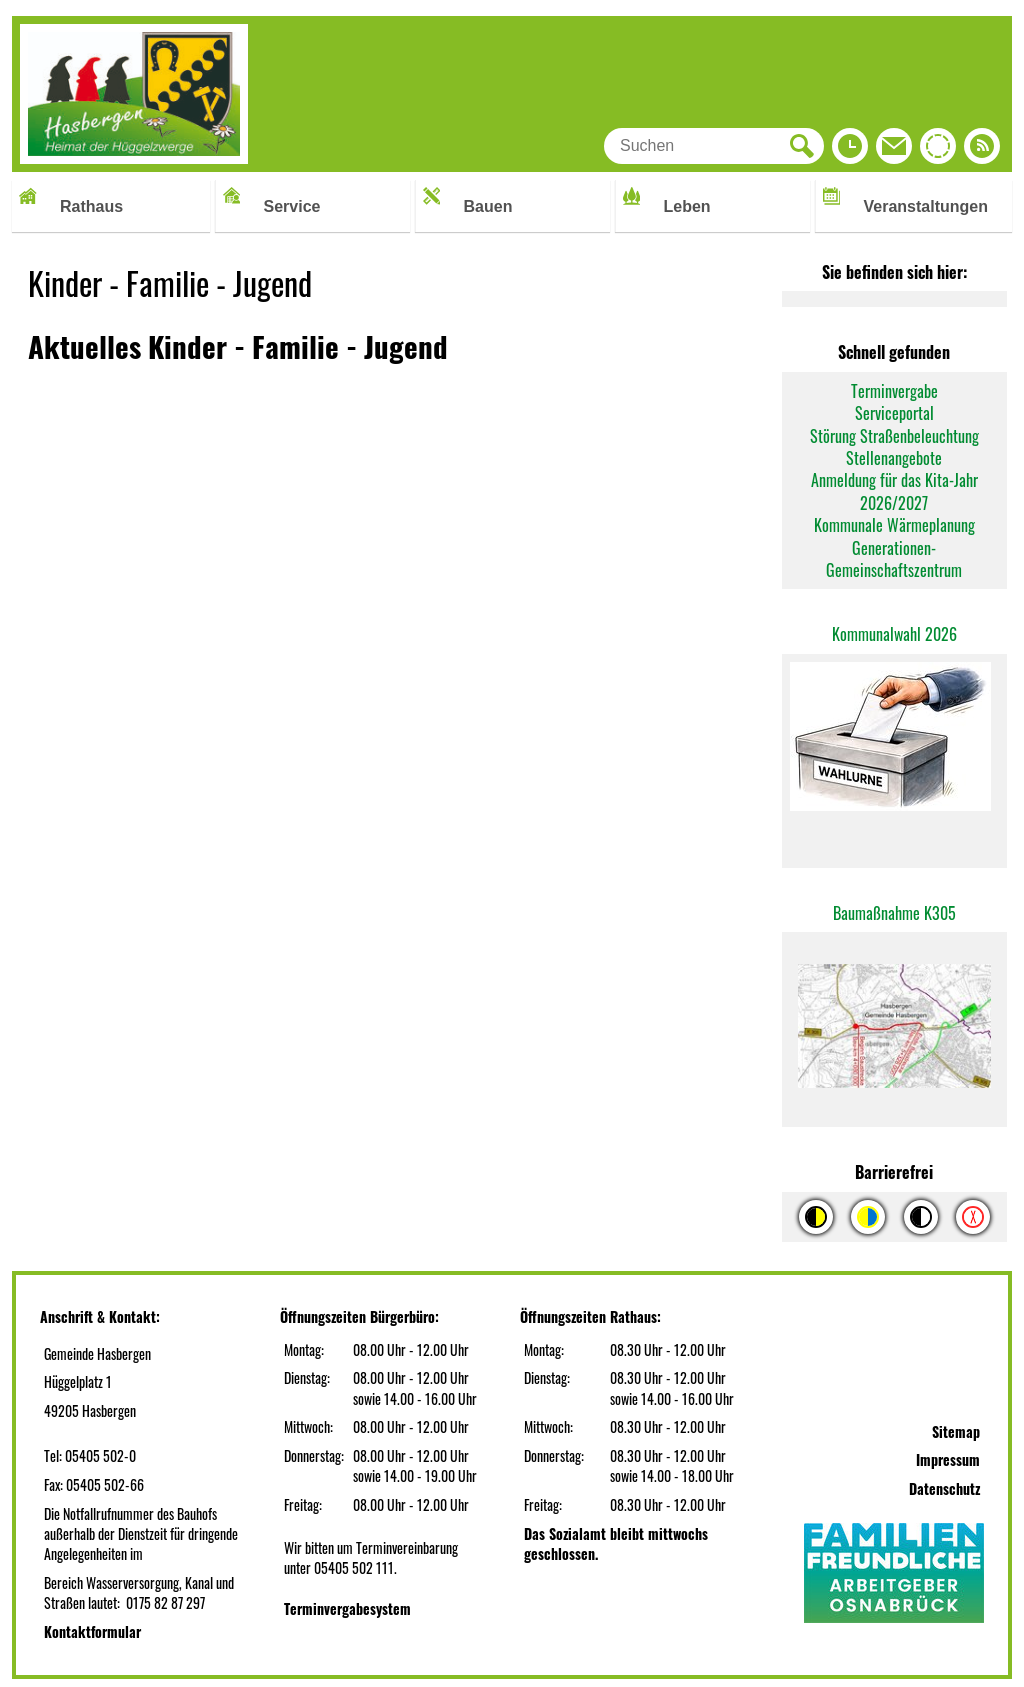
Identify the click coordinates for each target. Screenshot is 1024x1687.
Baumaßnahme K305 (894, 913)
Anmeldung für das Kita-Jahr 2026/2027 (894, 491)
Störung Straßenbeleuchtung (894, 436)
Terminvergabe (894, 391)
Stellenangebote (894, 458)
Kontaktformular (92, 1631)
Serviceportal (894, 413)
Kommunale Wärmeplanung (894, 525)
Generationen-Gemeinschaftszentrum (894, 559)
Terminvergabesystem (347, 1608)
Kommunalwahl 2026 (894, 634)
